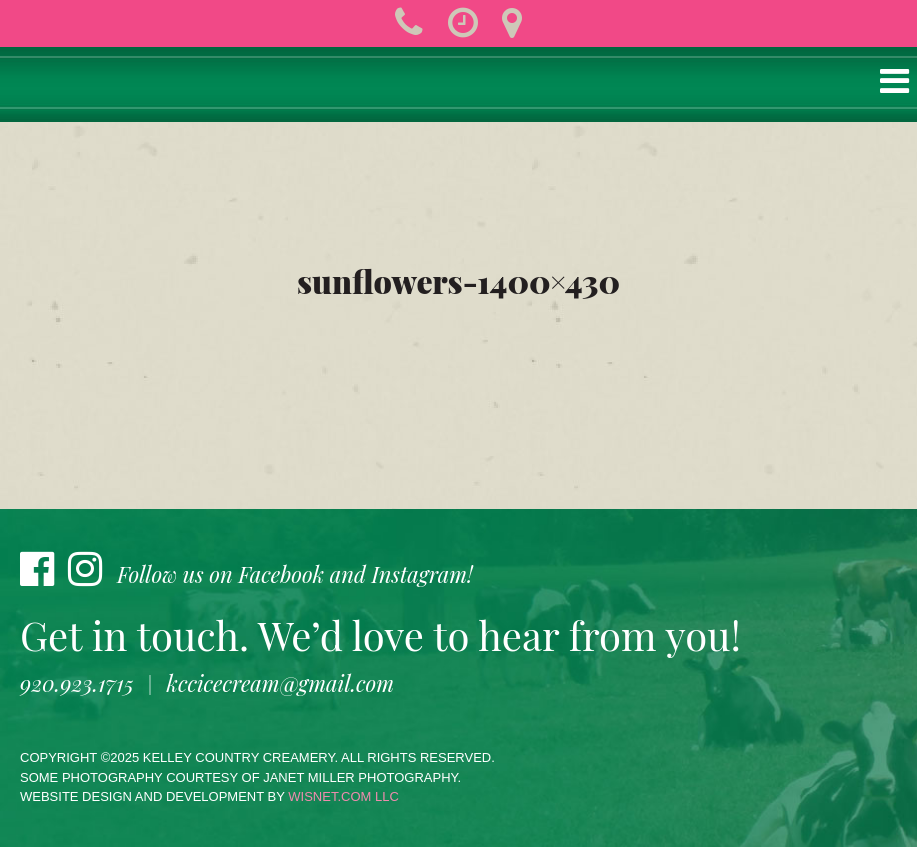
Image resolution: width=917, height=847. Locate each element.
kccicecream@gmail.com (280, 683)
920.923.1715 (77, 683)
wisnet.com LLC (343, 796)
